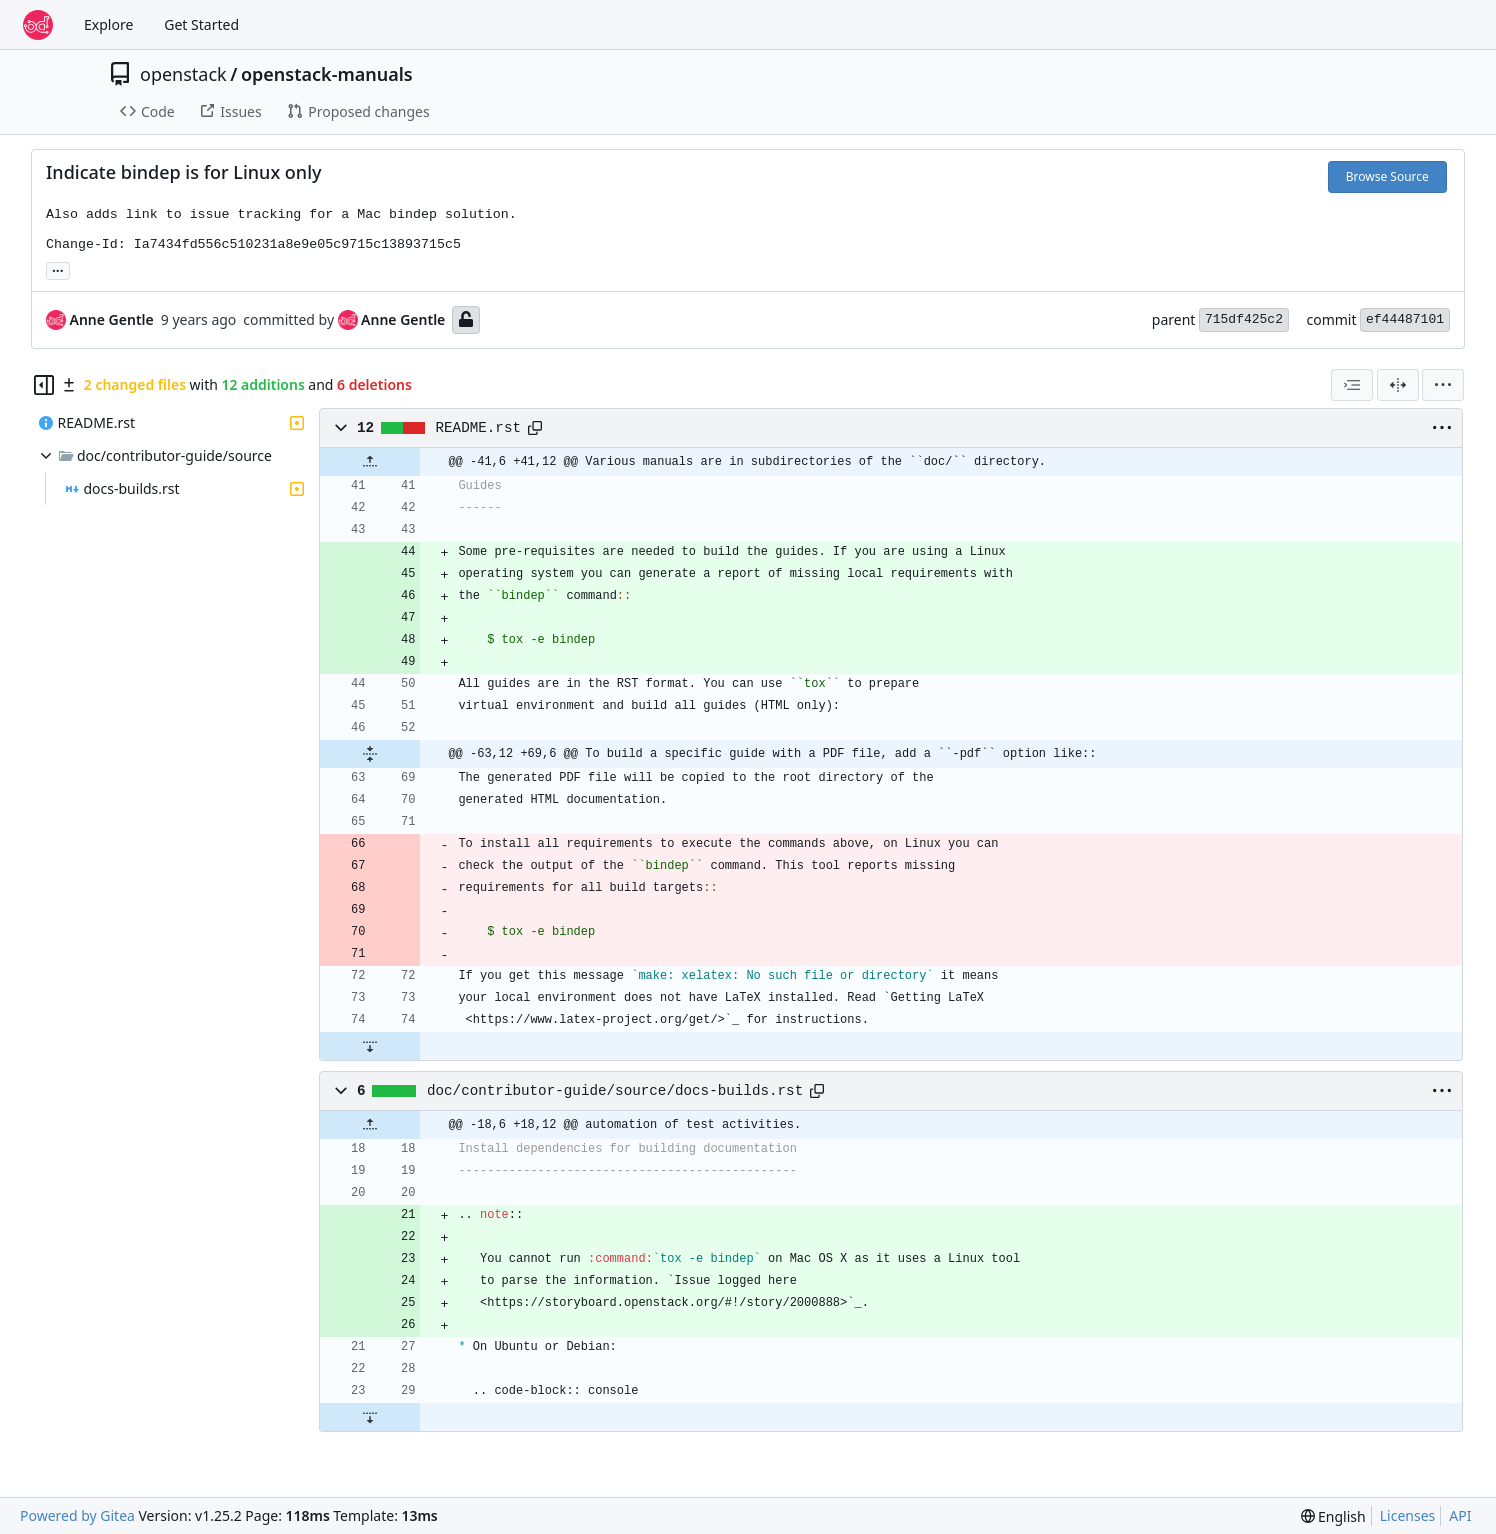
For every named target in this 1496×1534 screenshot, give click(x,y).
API (1460, 1515)
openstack (183, 74)
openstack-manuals (327, 74)
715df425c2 (1244, 319)
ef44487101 (1405, 319)
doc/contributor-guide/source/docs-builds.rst (615, 1091)
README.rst (479, 428)
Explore (108, 24)
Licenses (1408, 1515)
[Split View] (1398, 385)
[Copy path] (535, 428)
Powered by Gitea (77, 1515)
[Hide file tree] (44, 385)
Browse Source (1387, 176)
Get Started (201, 24)
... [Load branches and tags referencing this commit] (58, 269)
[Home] (38, 25)
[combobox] (1352, 385)
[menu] (1443, 385)
